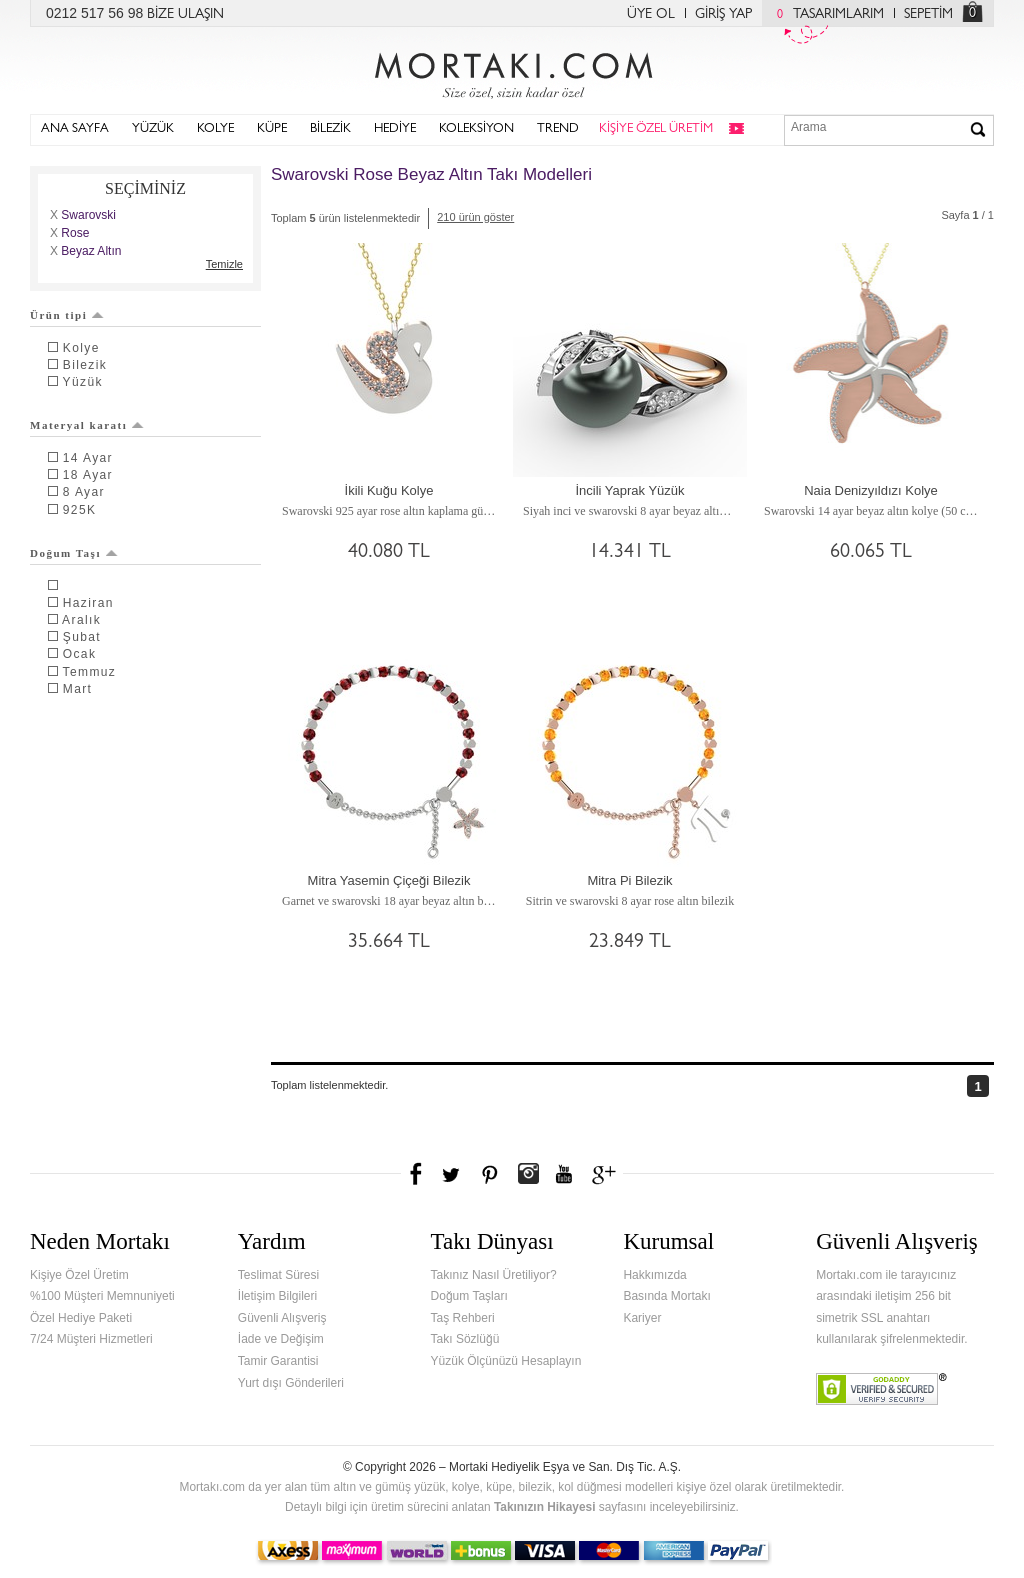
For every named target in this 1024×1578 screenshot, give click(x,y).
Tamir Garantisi (278, 1361)
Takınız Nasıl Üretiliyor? (494, 1275)
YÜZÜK (153, 129)
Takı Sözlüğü (465, 1339)
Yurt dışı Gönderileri (291, 1383)
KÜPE (272, 129)
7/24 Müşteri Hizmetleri (91, 1339)
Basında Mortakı (666, 1296)
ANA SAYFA (75, 129)
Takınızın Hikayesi (545, 1507)
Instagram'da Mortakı (528, 1174)
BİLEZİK (330, 129)
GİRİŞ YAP (723, 15)
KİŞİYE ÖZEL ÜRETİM (656, 129)
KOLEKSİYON (476, 129)
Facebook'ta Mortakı (417, 1174)
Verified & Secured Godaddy (881, 1389)
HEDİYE (395, 129)
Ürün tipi (67, 315)
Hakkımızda (654, 1275)
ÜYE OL (651, 15)
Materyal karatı (87, 425)
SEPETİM (928, 15)
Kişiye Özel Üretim (79, 1275)
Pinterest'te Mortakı (489, 1174)
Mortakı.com (512, 71)
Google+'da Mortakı (607, 1174)
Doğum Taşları (469, 1296)
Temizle (224, 264)
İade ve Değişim (281, 1339)
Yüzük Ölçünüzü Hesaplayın (506, 1361)
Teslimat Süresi (278, 1275)
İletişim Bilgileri (277, 1296)
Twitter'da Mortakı (453, 1174)
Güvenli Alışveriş (282, 1318)
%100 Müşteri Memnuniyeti (102, 1296)
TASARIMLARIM (825, 15)
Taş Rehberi (463, 1318)
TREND (558, 129)
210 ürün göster (475, 217)
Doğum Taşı (74, 553)
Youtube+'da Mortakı (564, 1174)
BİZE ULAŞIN (185, 15)
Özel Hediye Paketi (81, 1318)
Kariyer (642, 1318)
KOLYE (215, 129)
